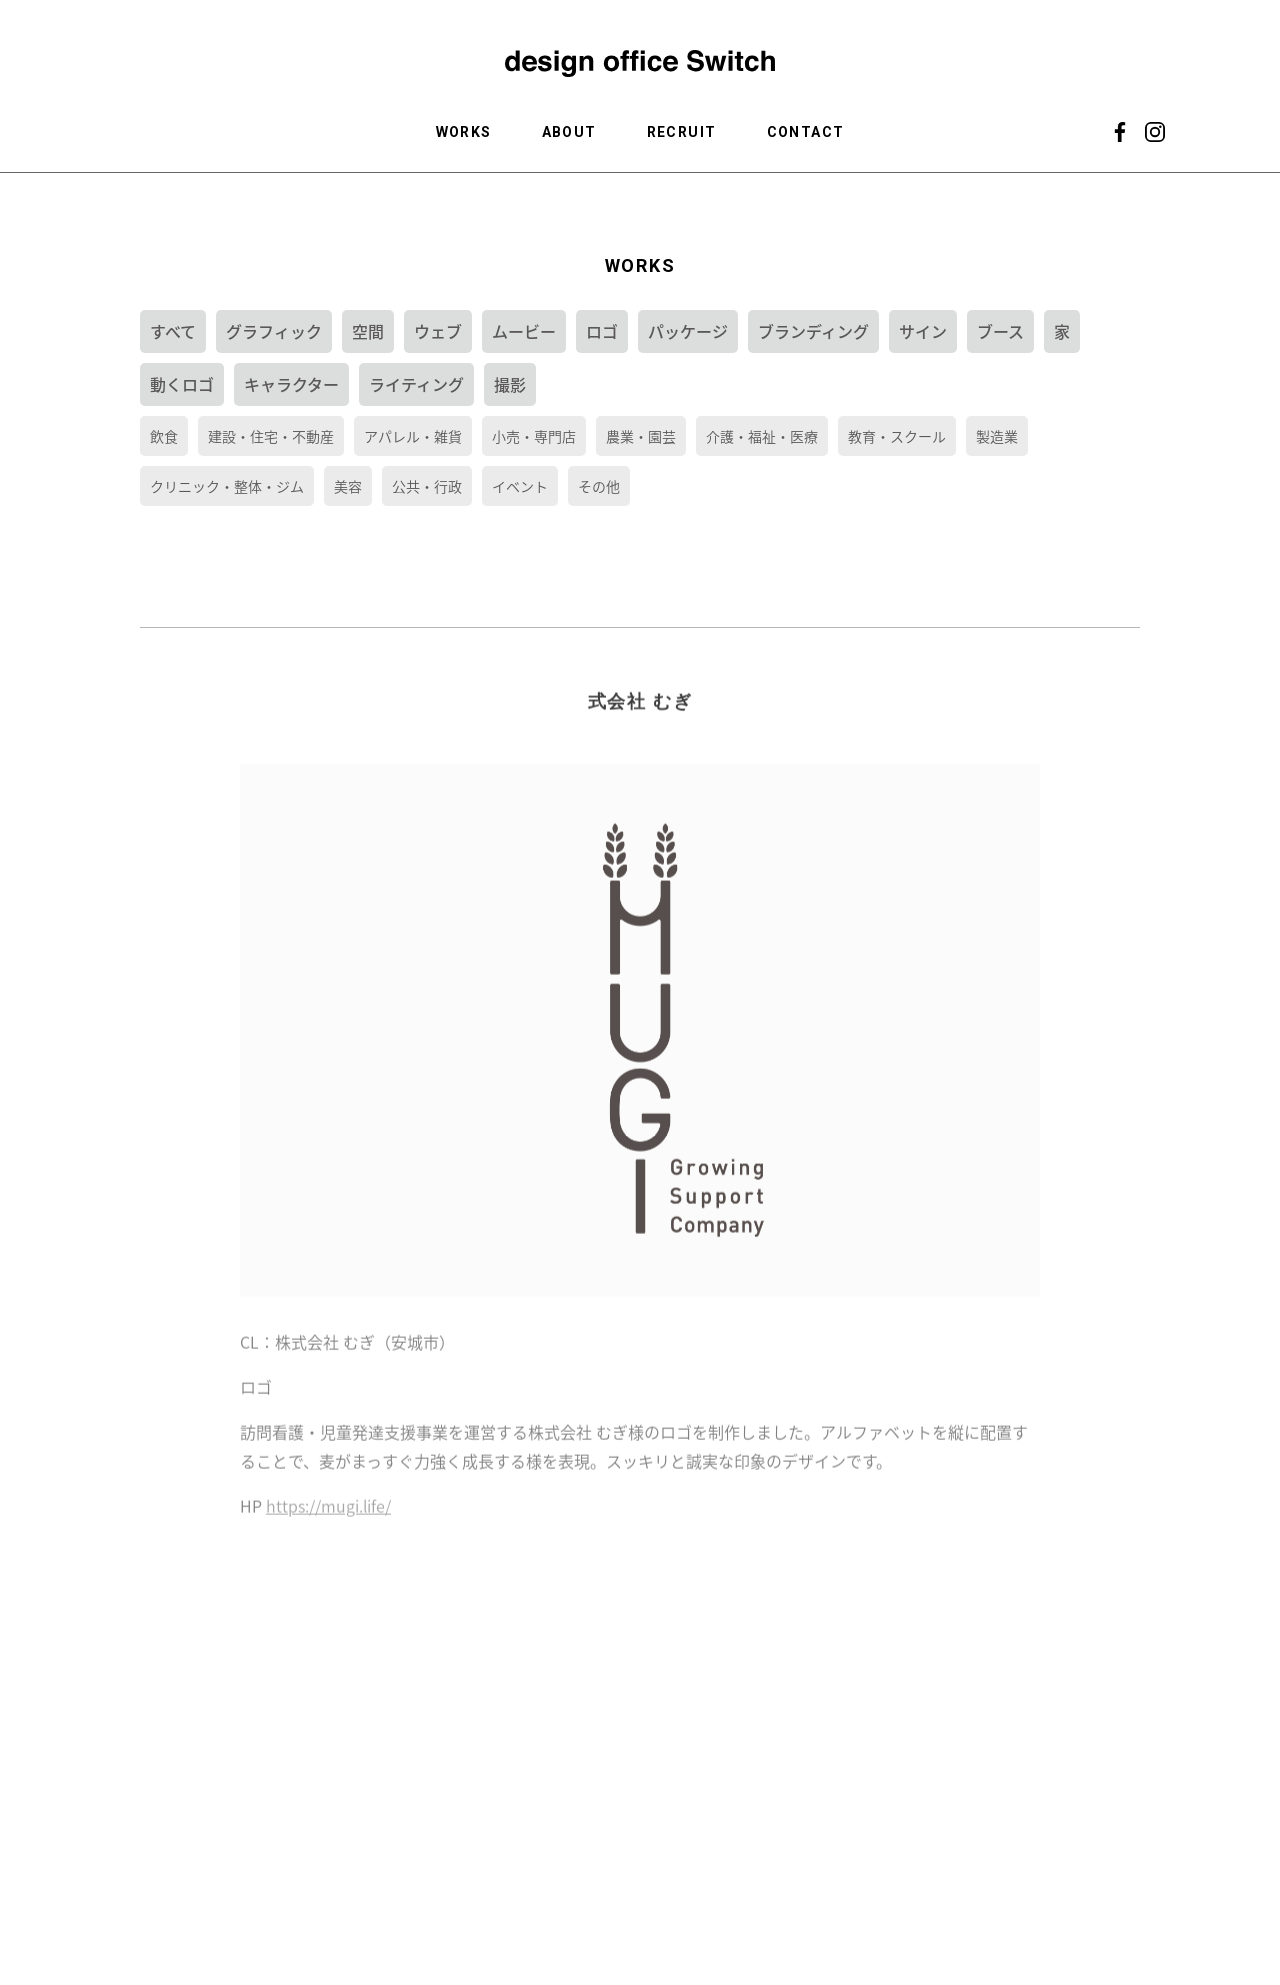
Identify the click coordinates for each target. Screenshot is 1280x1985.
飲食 (164, 436)
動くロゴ (182, 384)
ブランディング (813, 331)
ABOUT (569, 132)
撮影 (510, 384)
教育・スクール (897, 436)
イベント (520, 486)
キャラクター (291, 384)
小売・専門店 (534, 436)
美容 (348, 486)
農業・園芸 (641, 436)
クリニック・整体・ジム (227, 486)
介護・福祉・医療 (762, 436)
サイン (923, 331)
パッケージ (688, 331)
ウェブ (438, 331)
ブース (1000, 331)
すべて (173, 331)
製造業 (997, 436)
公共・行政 (427, 486)
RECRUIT (682, 132)
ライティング (416, 384)
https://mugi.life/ (328, 1521)
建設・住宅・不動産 (271, 436)
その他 (599, 486)
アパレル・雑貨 (413, 436)
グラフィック (274, 331)
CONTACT (806, 132)
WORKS (464, 132)
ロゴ (602, 331)
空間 (368, 331)
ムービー (524, 331)
